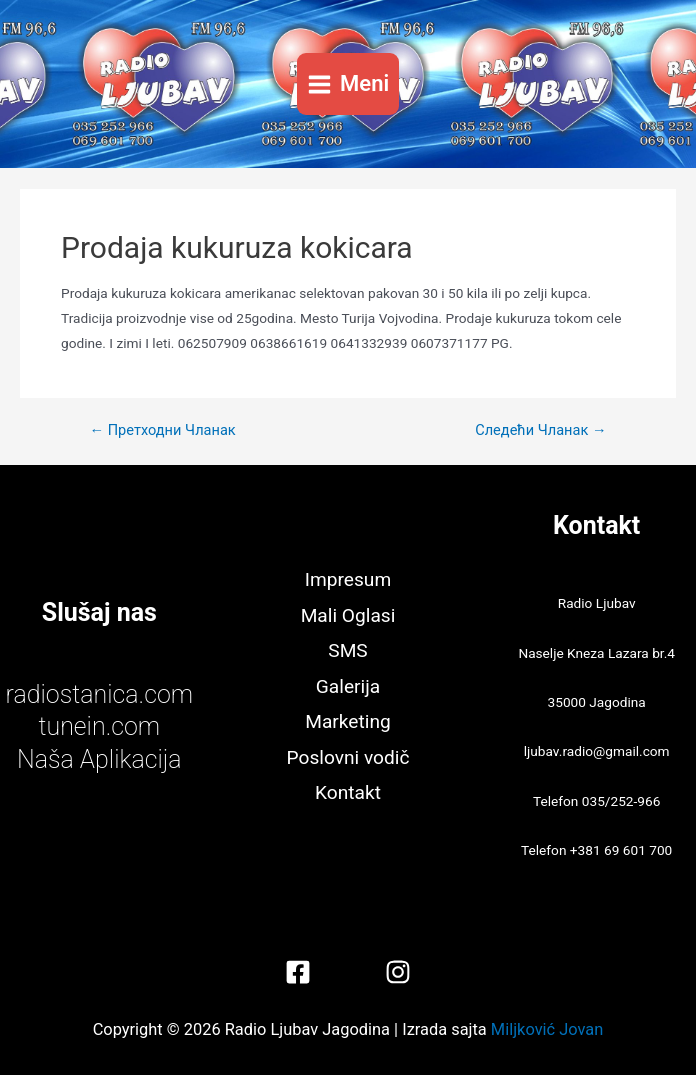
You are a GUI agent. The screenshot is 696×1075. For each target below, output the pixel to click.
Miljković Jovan (547, 1029)
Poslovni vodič (348, 757)
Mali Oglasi (348, 615)
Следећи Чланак (540, 430)
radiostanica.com (99, 694)
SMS (347, 650)
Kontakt (348, 792)
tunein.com (99, 726)
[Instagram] (398, 972)
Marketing (348, 721)
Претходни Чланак (162, 430)
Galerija (348, 686)
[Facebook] (298, 972)
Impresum (348, 579)
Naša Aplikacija (99, 759)
